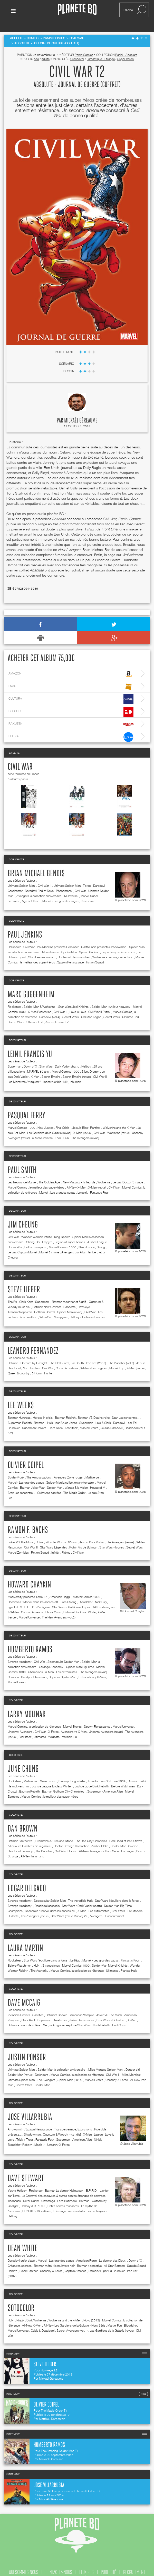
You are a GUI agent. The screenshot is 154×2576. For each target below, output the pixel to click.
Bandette (69, 1298)
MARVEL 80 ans (38, 1063)
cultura (70, 691)
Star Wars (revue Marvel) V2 (69, 1907)
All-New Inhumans (32, 1847)
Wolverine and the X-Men (119, 1119)
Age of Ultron (31, 892)
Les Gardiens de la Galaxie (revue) (49, 1124)
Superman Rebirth (20, 1414)
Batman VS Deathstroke (94, 1409)
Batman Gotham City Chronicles (63, 1783)
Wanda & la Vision (76, 1479)
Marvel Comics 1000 (65, 1063)
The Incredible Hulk (80, 1892)
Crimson (13, 1668)
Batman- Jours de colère (24, 2016)
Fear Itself (71, 1419)
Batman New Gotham (47, 1298)
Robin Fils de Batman (83, 1539)
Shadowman (32, 2126)
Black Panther (29, 2262)
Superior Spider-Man (62, 1668)
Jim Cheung (23, 1216)
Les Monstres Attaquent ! (24, 1073)
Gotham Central (44, 1303)
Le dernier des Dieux (112, 2252)
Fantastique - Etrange (101, 50)
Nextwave (60, 2011)
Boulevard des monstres (74, 948)
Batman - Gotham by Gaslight (27, 1354)
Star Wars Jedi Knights (73, 998)
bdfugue (70, 703)
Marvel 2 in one (49, 1243)
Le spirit (83, 1184)
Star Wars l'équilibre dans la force (117, 1892)
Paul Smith (22, 1162)
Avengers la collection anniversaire (39, 887)
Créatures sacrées (49, 1484)
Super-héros (125, 50)
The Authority (39, 1962)
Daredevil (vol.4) (49, 1008)
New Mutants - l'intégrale (79, 1173)
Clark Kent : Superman (34, 1293)
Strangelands (51, 1957)
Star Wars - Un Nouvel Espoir (71, 1598)
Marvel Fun (115, 2317)
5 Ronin (37, 1364)
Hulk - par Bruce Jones (62, 1414)
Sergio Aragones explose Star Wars (67, 2016)
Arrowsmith (15, 2120)
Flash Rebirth (101, 2016)
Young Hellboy (17, 2182)
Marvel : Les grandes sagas (57, 1184)
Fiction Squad (95, 953)
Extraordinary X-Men (92, 1668)
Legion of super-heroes (70, 1233)
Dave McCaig (24, 1994)
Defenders (41, 2066)
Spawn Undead (89, 943)
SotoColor (21, 2300)
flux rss (86, 2563)
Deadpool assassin (47, 1897)
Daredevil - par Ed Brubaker (107, 2262)
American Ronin (86, 2252)
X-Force (53, 1723)
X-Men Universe (42, 1129)
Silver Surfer (31, 2192)
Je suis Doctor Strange (128, 1173)
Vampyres (61, 1308)
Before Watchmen (123, 1777)
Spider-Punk (16, 1469)
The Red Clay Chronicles (91, 1832)
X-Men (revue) (82, 1124)
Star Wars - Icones (111, 1539)
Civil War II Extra (99, 1003)
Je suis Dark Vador (91, 1533)
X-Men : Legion (93, 2126)
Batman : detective (20, 1832)
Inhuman (75, 1073)
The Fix (12, 1293)
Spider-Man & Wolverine (40, 998)
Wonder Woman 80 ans (61, 1533)
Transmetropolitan (20, 1303)
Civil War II (44, 877)
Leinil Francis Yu (30, 1046)
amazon (70, 665)
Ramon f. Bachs (28, 1521)
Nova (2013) (91, 2311)
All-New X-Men (76, 1179)
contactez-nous (58, 2563)
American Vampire (82, 2006)
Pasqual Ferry (26, 1107)
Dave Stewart (26, 2170)
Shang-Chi (33, 1233)
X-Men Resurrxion (39, 1003)
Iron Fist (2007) (96, 1354)
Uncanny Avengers (20, 1723)
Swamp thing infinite (72, 1772)
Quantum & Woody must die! (62, 2126)
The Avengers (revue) (85, 1129)
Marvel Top (116, 1359)
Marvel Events (89, 1419)
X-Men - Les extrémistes (61, 1663)
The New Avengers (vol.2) (58, 1609)
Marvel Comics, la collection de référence (34, 1718)
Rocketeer (14, 998)
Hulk (66, 1129)
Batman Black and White (79, 1603)
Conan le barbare (67, 1359)
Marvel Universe (29, 1609)
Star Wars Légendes (53, 1539)
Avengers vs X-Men (73, 1723)
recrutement (134, 2563)
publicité (108, 2563)
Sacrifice (37, 2006)
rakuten (70, 716)
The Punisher (43, 1842)
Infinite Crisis (53, 1603)
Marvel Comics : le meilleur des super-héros (36, 1179)
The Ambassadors (39, 1469)
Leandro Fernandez (33, 1342)
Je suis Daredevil (111, 1419)
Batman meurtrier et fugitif (69, 1293)
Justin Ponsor (27, 2049)
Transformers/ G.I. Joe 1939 (107, 1772)
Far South (77, 1354)
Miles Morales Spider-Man (105, 2061)
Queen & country (19, 1364)
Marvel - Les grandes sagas (60, 892)
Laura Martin (25, 1940)
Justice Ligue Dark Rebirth (92, 1777)
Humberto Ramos (30, 1641)
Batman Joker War (32, 1479)
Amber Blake (99, 1837)
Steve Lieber (24, 1281)
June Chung (23, 1760)
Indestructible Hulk (55, 1073)
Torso (87, 877)
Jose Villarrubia (30, 2109)
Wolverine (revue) (118, 1124)
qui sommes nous (23, 2563)
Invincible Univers (19, 2006)
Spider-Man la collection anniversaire (70, 1474)
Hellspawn (14, 938)
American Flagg (60, 1588)
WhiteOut (46, 1308)
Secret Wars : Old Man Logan (81, 1008)
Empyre (47, 1233)
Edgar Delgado (27, 1880)
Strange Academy (20, 1653)
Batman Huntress (19, 1409)
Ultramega (48, 2192)
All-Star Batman (114, 2257)
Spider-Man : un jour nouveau (111, 998)
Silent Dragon (90, 1063)
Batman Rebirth (65, 1409)
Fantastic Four (99, 1184)
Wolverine (104, 1173)
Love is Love (78, 1003)
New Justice (45, 1119)
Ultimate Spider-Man (21, 877)
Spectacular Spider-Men (63, 1653)
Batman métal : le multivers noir (54, 2257)
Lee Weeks (21, 1397)
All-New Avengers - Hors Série (99, 1842)
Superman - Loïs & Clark (95, 1414)
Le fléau (75, 1952)
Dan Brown (22, 1820)
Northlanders (31, 1359)
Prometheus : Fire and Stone (54, 1832)
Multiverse (71, 887)
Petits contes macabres (63, 2197)
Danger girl (133, 2061)
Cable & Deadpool (42, 2322)
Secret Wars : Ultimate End (121, 1008)
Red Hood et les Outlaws (125, 1832)
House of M (97, 1479)
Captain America (32, 1603)
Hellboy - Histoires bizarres (87, 1308)
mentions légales (80, 2570)
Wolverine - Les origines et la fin (112, 948)
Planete (77, 10)
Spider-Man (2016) (69, 2071)
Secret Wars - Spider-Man (33, 2076)
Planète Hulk (129, 1962)
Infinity (55, 1544)
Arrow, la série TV (57, 1013)
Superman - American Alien (105, 1783)
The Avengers (46, 2071)
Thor (58, 1129)
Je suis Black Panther (86, 1119)
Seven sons (48, 1772)
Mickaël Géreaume (81, 412)
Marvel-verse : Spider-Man (59, 943)
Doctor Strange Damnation (71, 1837)
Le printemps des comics (119, 943)
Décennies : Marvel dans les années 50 (33, 1593)
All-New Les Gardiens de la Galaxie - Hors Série (74, 2317)
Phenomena (64, 882)
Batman (39, 1414)
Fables (66, 1544)
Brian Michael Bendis (36, 865)
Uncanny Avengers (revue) (106, 1723)
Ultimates (40, 1728)
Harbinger (127, 1842)
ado (36, 50)
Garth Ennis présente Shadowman (104, 938)
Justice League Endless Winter (52, 1777)
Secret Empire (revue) (77, 1068)
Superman (14, 1058)
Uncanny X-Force (116, 2071)
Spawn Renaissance (70, 953)
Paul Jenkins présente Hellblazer (58, 938)
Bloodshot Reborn (20, 2136)
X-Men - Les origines (93, 1359)
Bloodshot (86, 1593)
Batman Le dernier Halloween (64, 2182)
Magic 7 (39, 2136)
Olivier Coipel (26, 1457)
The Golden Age (49, 1173)
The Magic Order (74, 1484)
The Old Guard (59, 1354)
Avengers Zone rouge (68, 1469)
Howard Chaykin (29, 1576)
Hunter (48, 1364)
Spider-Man (54, 1479)
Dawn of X (30, 1058)
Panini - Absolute (126, 46)
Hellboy (12, 2207)
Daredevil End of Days (39, 882)
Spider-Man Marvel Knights (110, 1957)
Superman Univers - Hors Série (42, 1419)
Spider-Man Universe (124, 1837)
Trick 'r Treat (24, 2131)
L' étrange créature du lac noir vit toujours (80, 2202)
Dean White (22, 2240)
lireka (70, 728)
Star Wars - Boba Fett (111, 2011)
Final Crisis (63, 1119)
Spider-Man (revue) (69, 1303)
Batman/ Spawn (57, 2006)
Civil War (20, 758)
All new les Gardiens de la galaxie (29, 1837)
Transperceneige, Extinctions (73, 2120)
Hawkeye (84, 1298)
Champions (35, 1663)
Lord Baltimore (67, 2192)
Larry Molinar (27, 1706)
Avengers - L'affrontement (107, 1907)
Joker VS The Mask (20, 1533)
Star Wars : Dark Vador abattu (59, 1058)
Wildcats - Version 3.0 (62, 1728)
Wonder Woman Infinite (36, 1228)
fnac (70, 678)
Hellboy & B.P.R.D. (33, 2197)
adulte (46, 50)
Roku (39, 1533)
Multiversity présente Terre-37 (27, 1588)
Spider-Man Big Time (80, 1658)
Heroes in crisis (43, 1409)
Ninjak (98, 2131)
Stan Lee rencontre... (41, 948)
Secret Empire (51, 1068)
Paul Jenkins (25, 926)
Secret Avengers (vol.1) (72, 2322)
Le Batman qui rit (35, 1238)
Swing (101, 1238)
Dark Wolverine (36, 2311)
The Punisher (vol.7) (121, 1354)
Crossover (77, 50)
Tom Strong (68, 1593)
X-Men (35, 1068)
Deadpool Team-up (33, 1668)
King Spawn (62, 1228)
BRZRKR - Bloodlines (36, 2202)
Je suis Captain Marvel (22, 1243)
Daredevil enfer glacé (21, 2252)
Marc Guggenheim (31, 986)
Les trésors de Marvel (22, 1173)
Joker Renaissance (82, 2011)
